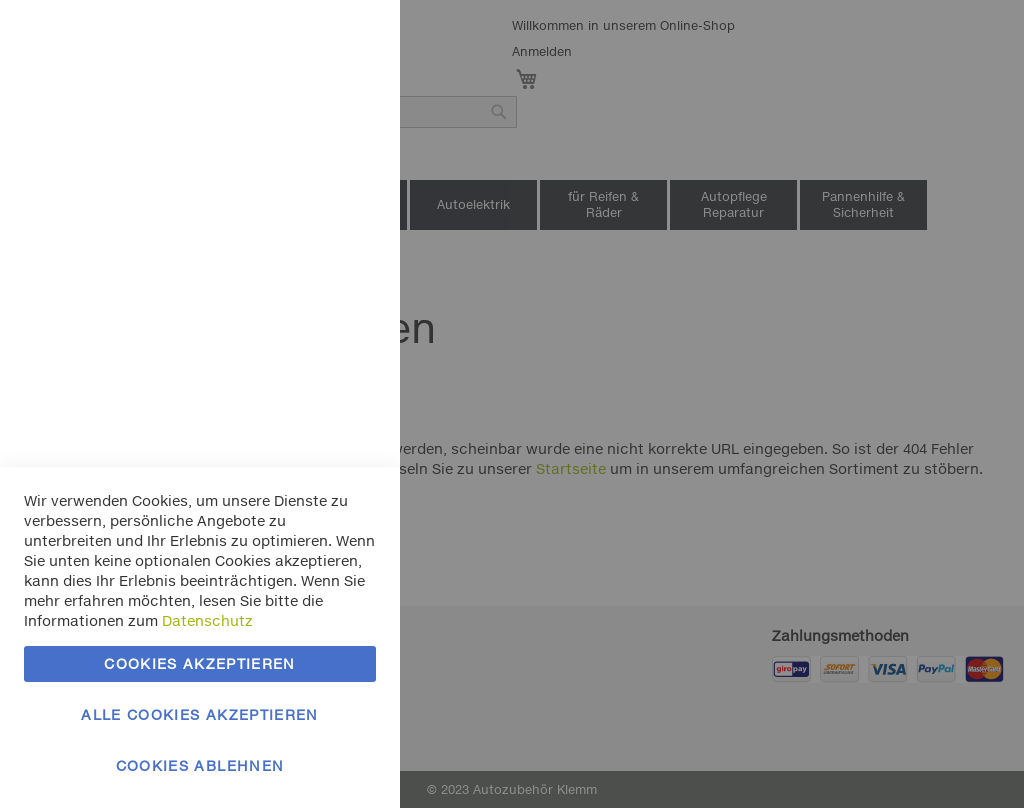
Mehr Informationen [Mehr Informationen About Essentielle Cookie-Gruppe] (307, 165)
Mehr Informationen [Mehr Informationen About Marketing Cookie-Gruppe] (307, 457)
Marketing (345, 251)
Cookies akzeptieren (200, 663)
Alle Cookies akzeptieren (199, 714)
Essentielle (345, 39)
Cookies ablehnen (200, 765)
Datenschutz (207, 620)
